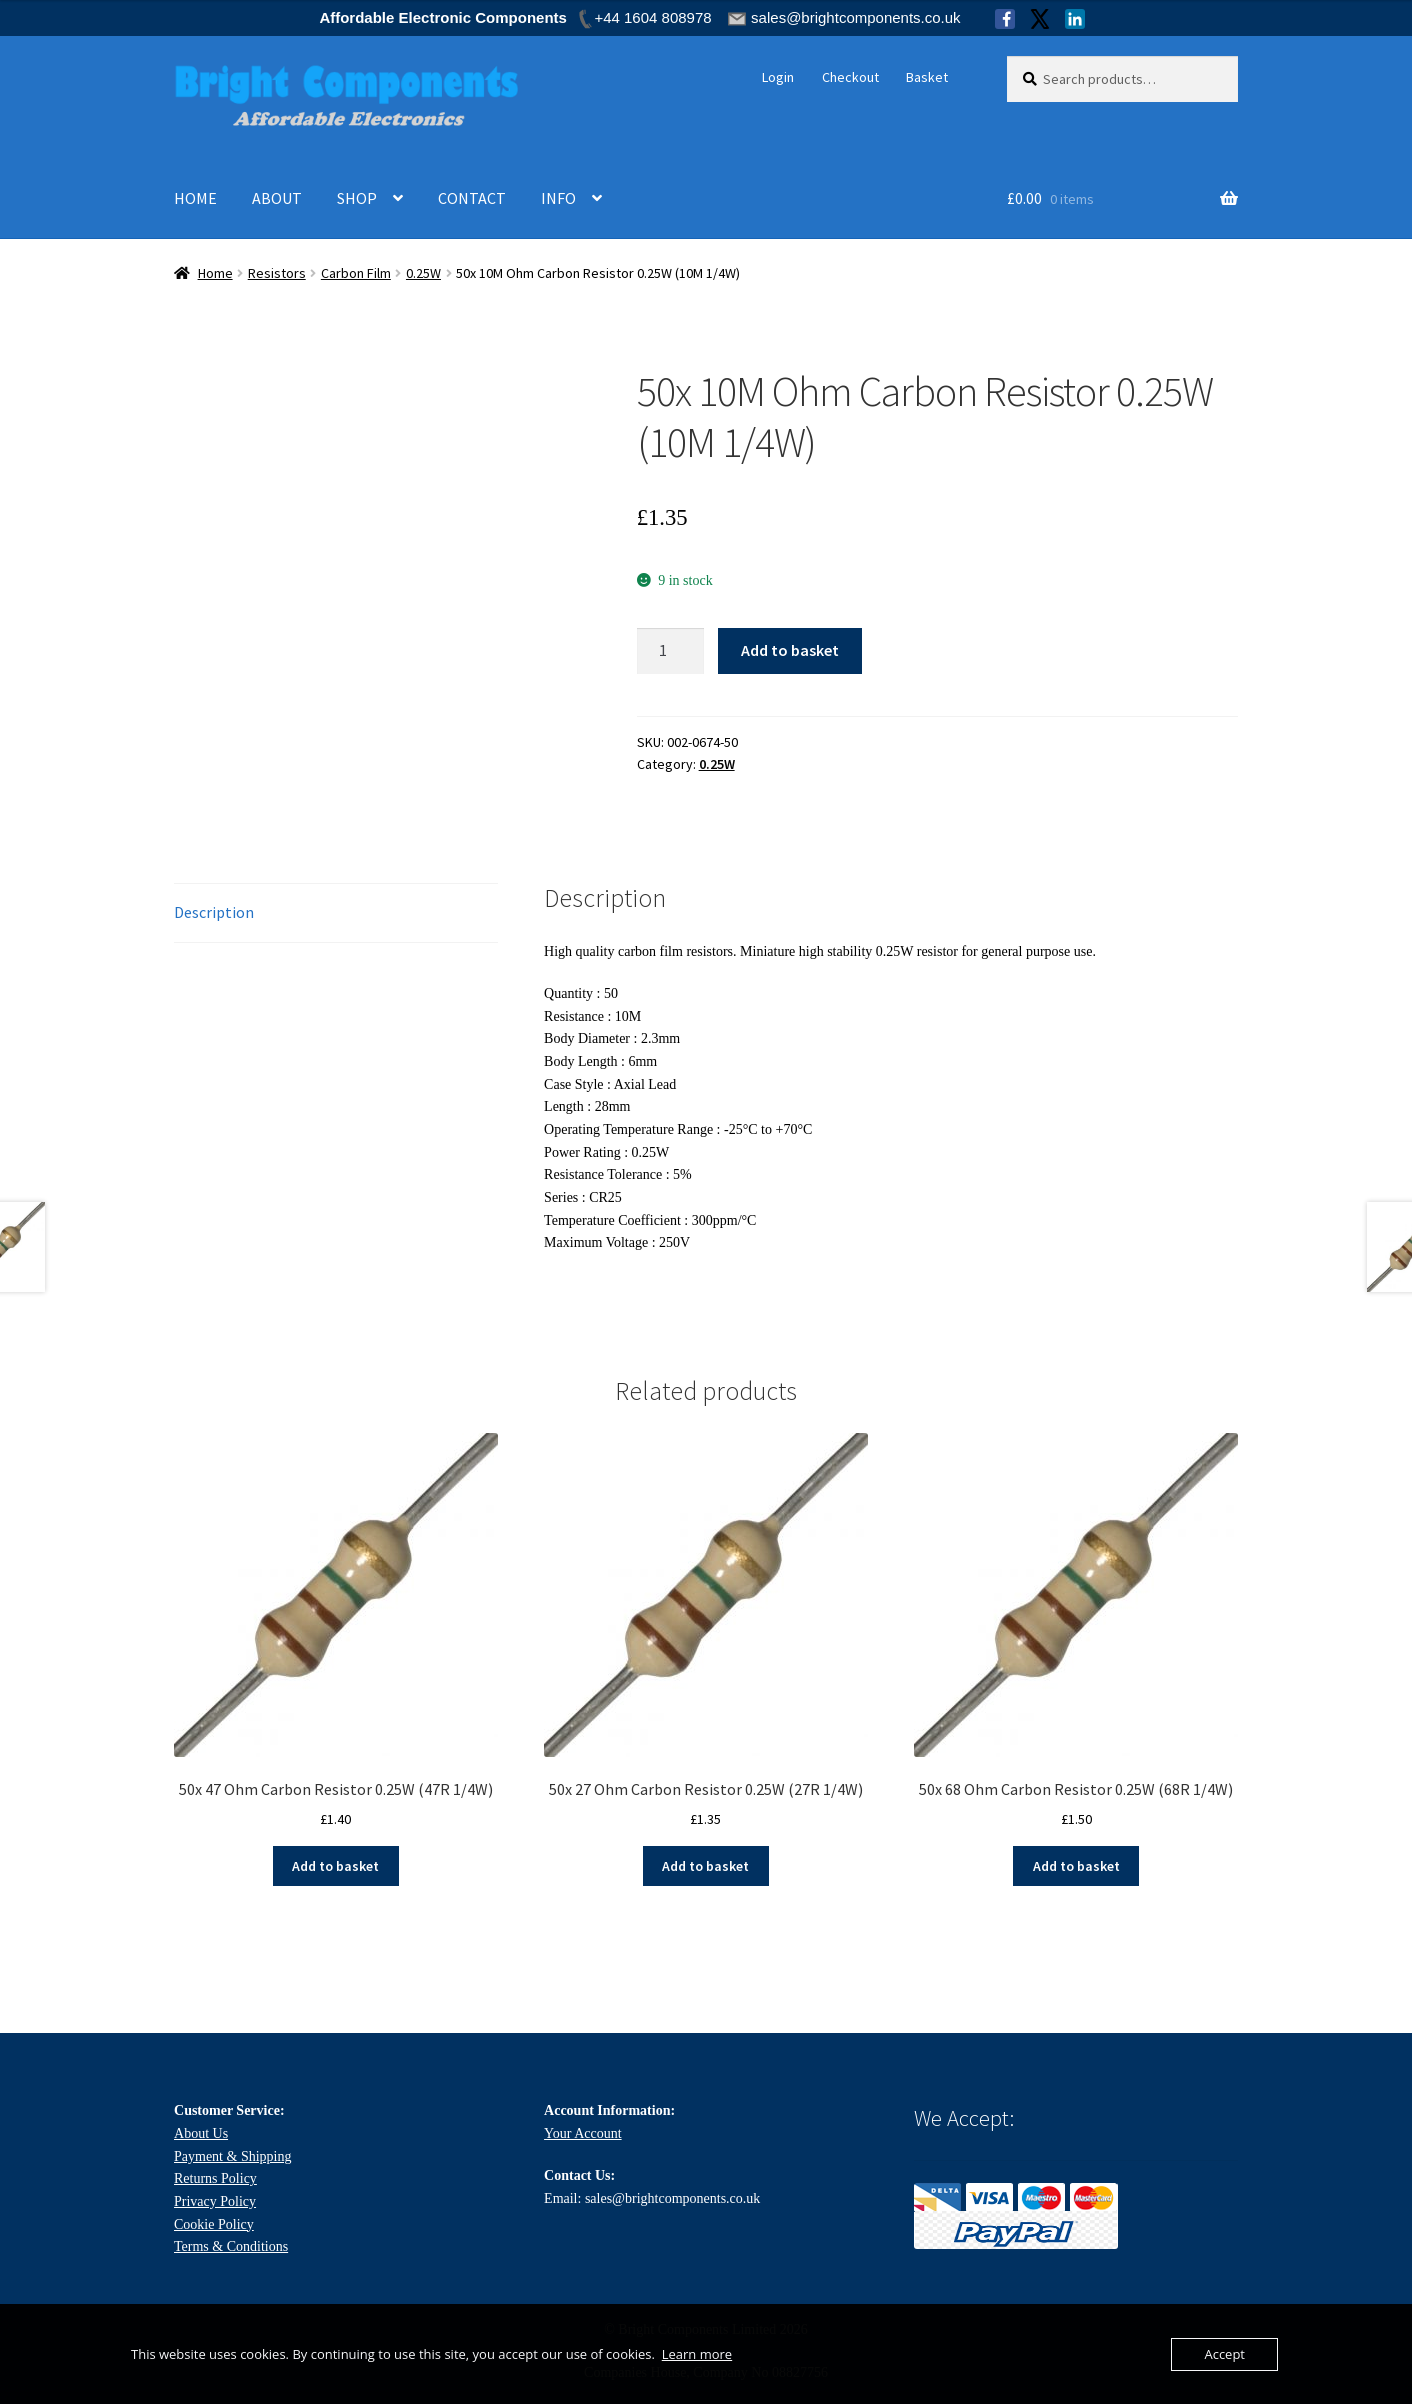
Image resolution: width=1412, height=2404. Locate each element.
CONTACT (472, 198)
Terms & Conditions (231, 2246)
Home (215, 273)
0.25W (423, 273)
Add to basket (790, 650)
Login (778, 77)
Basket (927, 77)
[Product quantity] (671, 651)
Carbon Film (356, 273)
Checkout (850, 77)
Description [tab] (214, 912)
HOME (195, 198)
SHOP (357, 198)
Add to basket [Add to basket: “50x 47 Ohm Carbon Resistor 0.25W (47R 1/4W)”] (335, 1866)
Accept (1224, 2354)
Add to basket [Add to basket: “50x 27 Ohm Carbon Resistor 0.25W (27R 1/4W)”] (705, 1866)
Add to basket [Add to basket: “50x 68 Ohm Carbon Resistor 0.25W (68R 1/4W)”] (1076, 1866)
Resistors (277, 273)
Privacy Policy (215, 2201)
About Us (201, 2133)
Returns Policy (215, 2178)
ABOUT (277, 198)
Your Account (583, 2133)
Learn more (697, 2354)
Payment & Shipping (232, 2156)
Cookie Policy (214, 2224)
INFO (558, 198)
